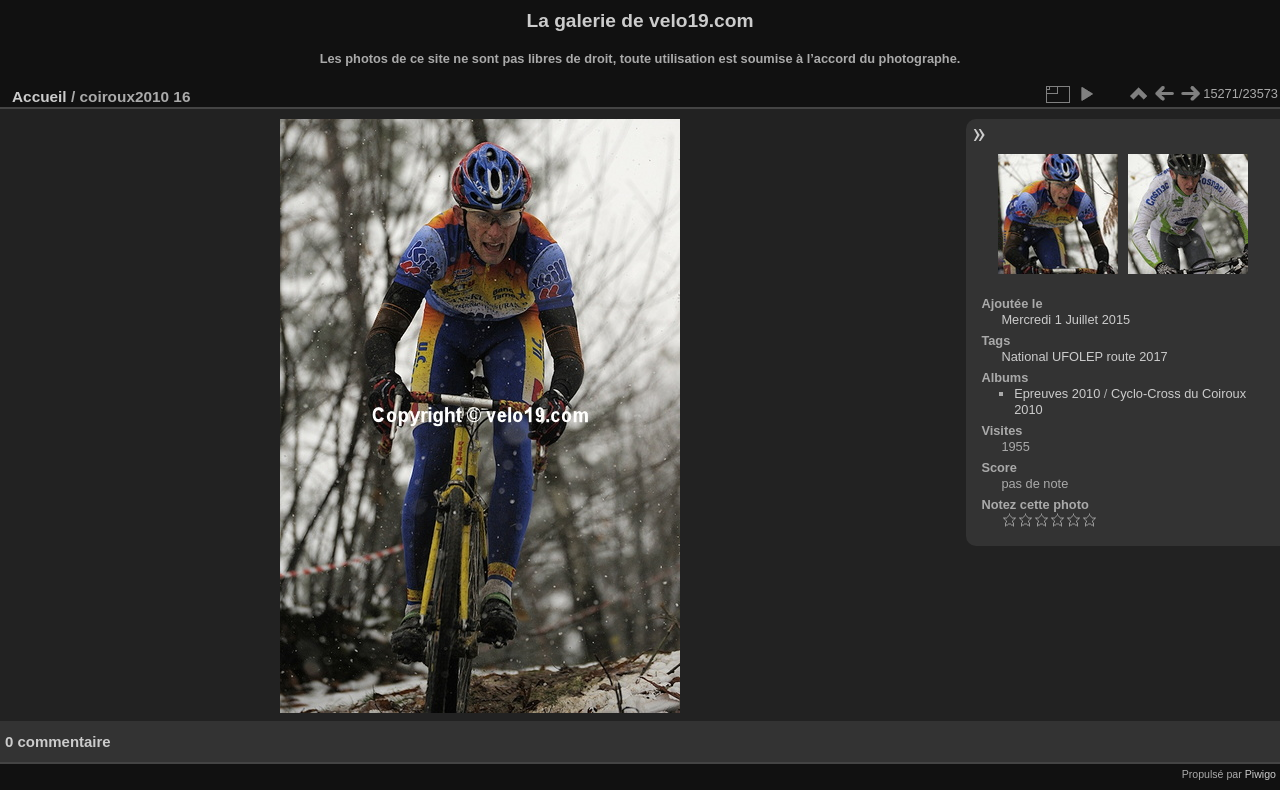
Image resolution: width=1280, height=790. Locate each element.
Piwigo (1260, 774)
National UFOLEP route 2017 (1084, 356)
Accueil (39, 96)
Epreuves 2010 (1057, 393)
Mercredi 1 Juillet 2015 (1065, 319)
